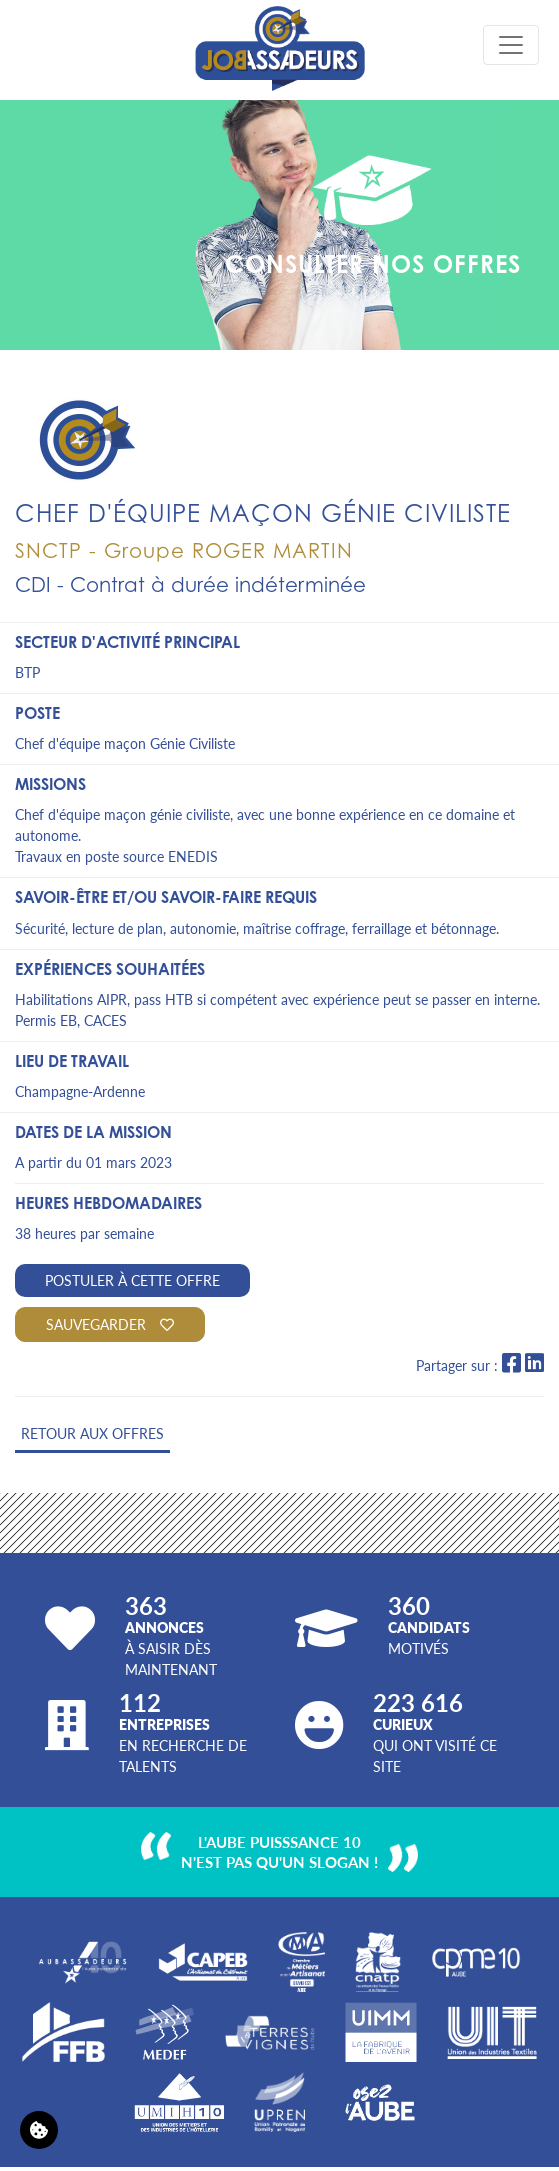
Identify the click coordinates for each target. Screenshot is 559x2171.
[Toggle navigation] (511, 45)
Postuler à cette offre (132, 1280)
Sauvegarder (110, 1324)
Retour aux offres (92, 1433)
